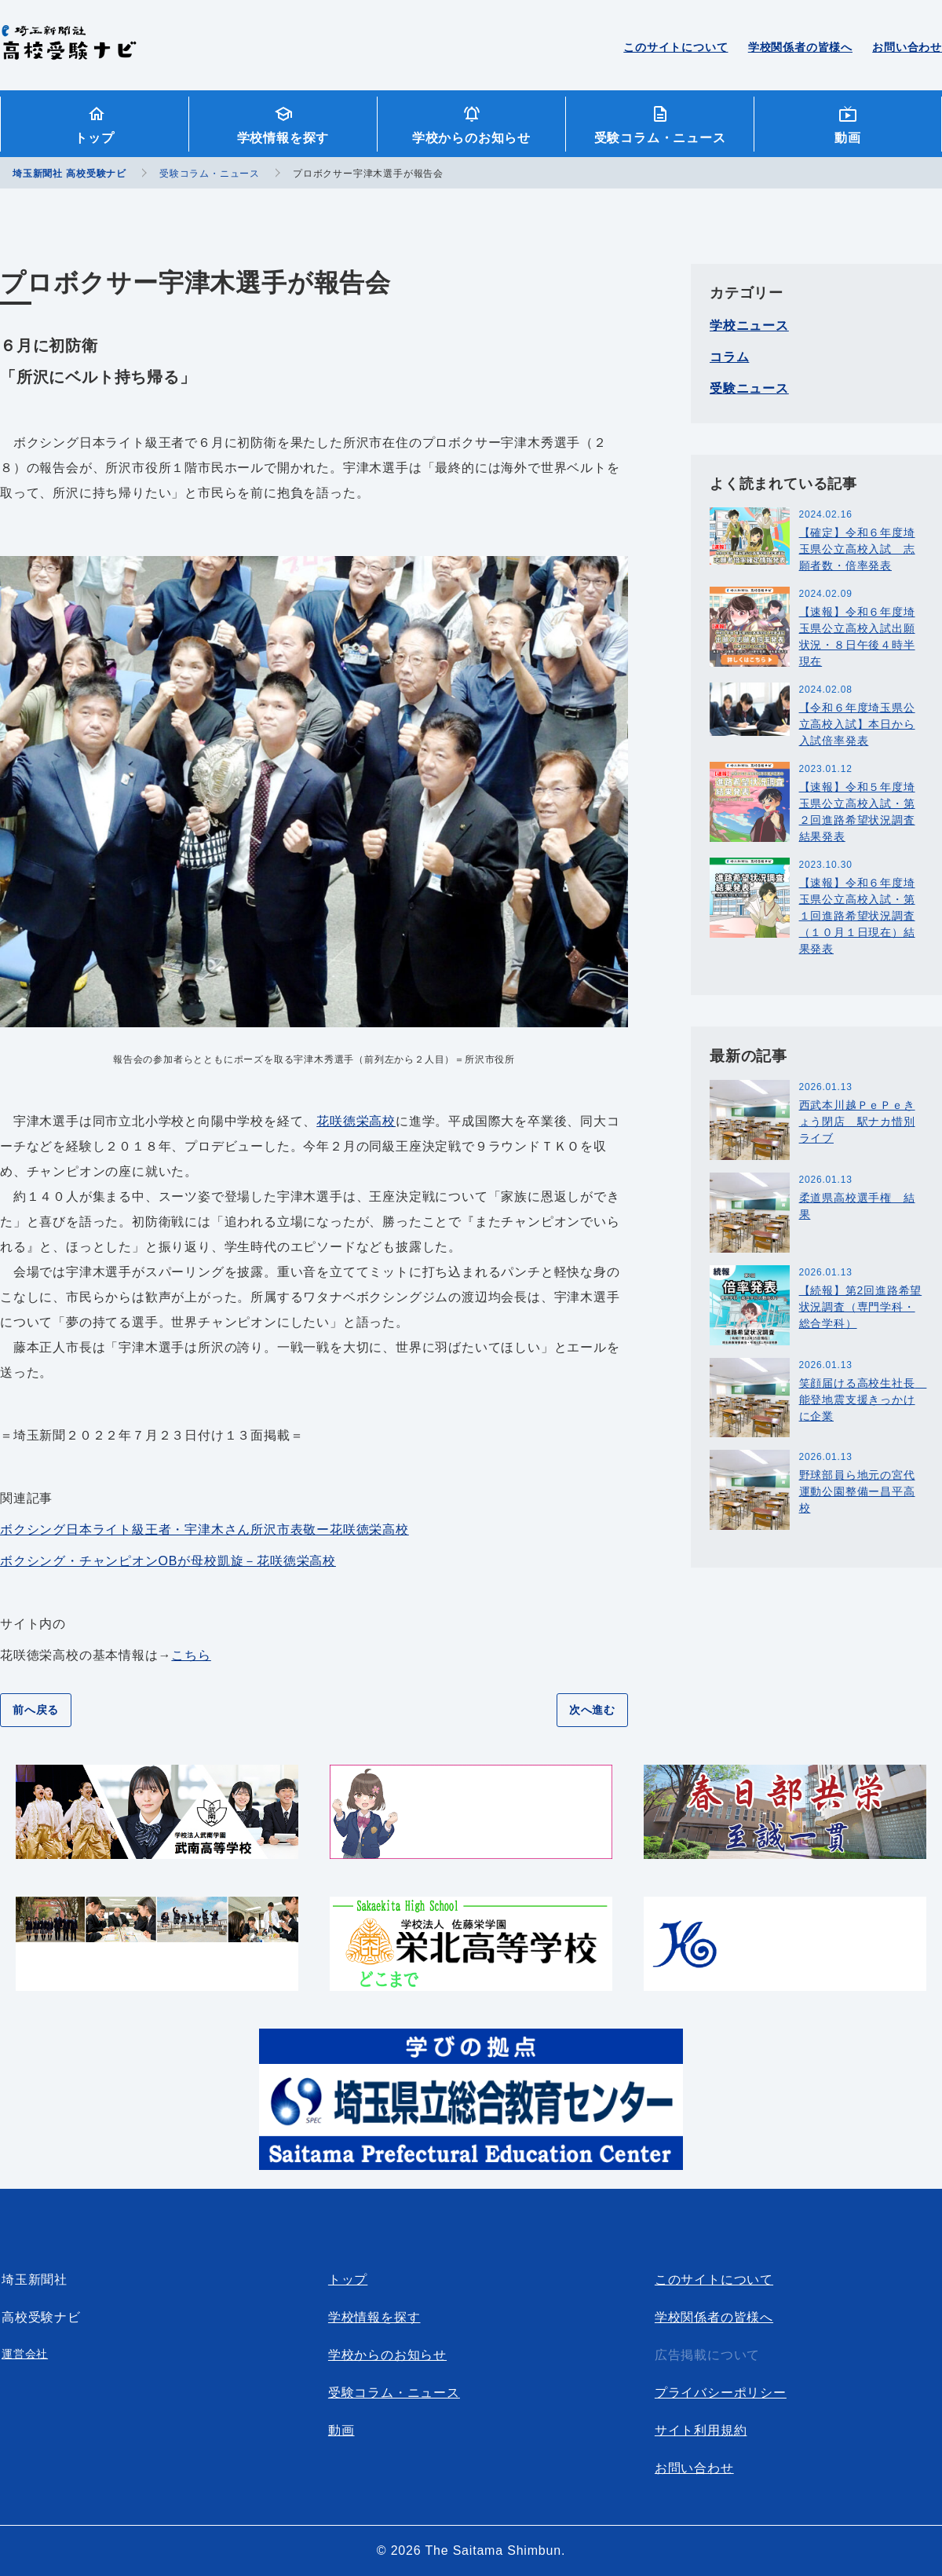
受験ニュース (749, 388)
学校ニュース (749, 325)
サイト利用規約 (701, 2430)
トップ (94, 138)
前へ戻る (36, 1709)
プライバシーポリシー (721, 2392)
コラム (729, 357)
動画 (847, 138)
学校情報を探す (283, 138)
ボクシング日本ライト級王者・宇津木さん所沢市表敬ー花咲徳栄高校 (204, 1529)
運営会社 (25, 2353)
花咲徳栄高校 (356, 1121)
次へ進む (592, 1709)
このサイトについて (675, 47)
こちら (190, 1655)
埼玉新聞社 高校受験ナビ (68, 51)
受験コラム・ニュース (660, 138)
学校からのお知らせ (471, 138)
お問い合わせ (907, 47)
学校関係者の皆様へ (800, 47)
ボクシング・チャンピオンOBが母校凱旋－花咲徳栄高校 (168, 1561)
